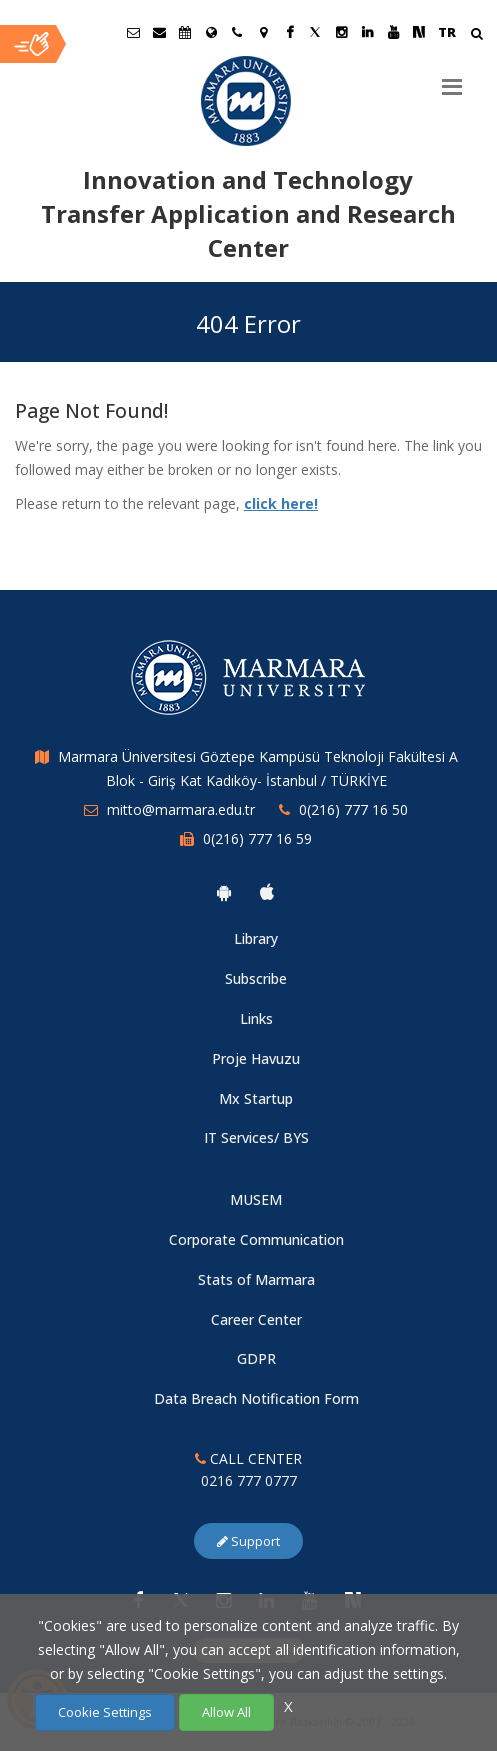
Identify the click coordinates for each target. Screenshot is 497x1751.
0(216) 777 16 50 (353, 809)
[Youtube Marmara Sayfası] (393, 32)
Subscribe (256, 978)
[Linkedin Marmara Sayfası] (367, 32)
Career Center (256, 1319)
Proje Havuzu (256, 1058)
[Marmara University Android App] (224, 892)
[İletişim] (237, 32)
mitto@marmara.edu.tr (181, 809)
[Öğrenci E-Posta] (133, 32)
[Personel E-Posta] (159, 32)
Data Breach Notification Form (256, 1398)
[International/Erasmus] (211, 32)
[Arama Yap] (476, 35)
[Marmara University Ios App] (267, 892)
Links (256, 1018)
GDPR (256, 1358)
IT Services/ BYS (256, 1137)
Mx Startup (256, 1098)
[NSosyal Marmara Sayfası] (419, 32)
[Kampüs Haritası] (263, 32)
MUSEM (256, 1199)
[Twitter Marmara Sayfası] (315, 32)
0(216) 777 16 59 (257, 838)
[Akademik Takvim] (185, 32)
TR (447, 32)
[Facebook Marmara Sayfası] (289, 32)
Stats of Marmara (256, 1279)
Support (248, 1541)
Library (256, 938)
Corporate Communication (256, 1239)
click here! (281, 503)
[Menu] (452, 79)
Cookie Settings (105, 1712)
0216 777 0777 (249, 1480)
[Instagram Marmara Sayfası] (341, 32)
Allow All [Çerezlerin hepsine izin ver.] (226, 1712)
